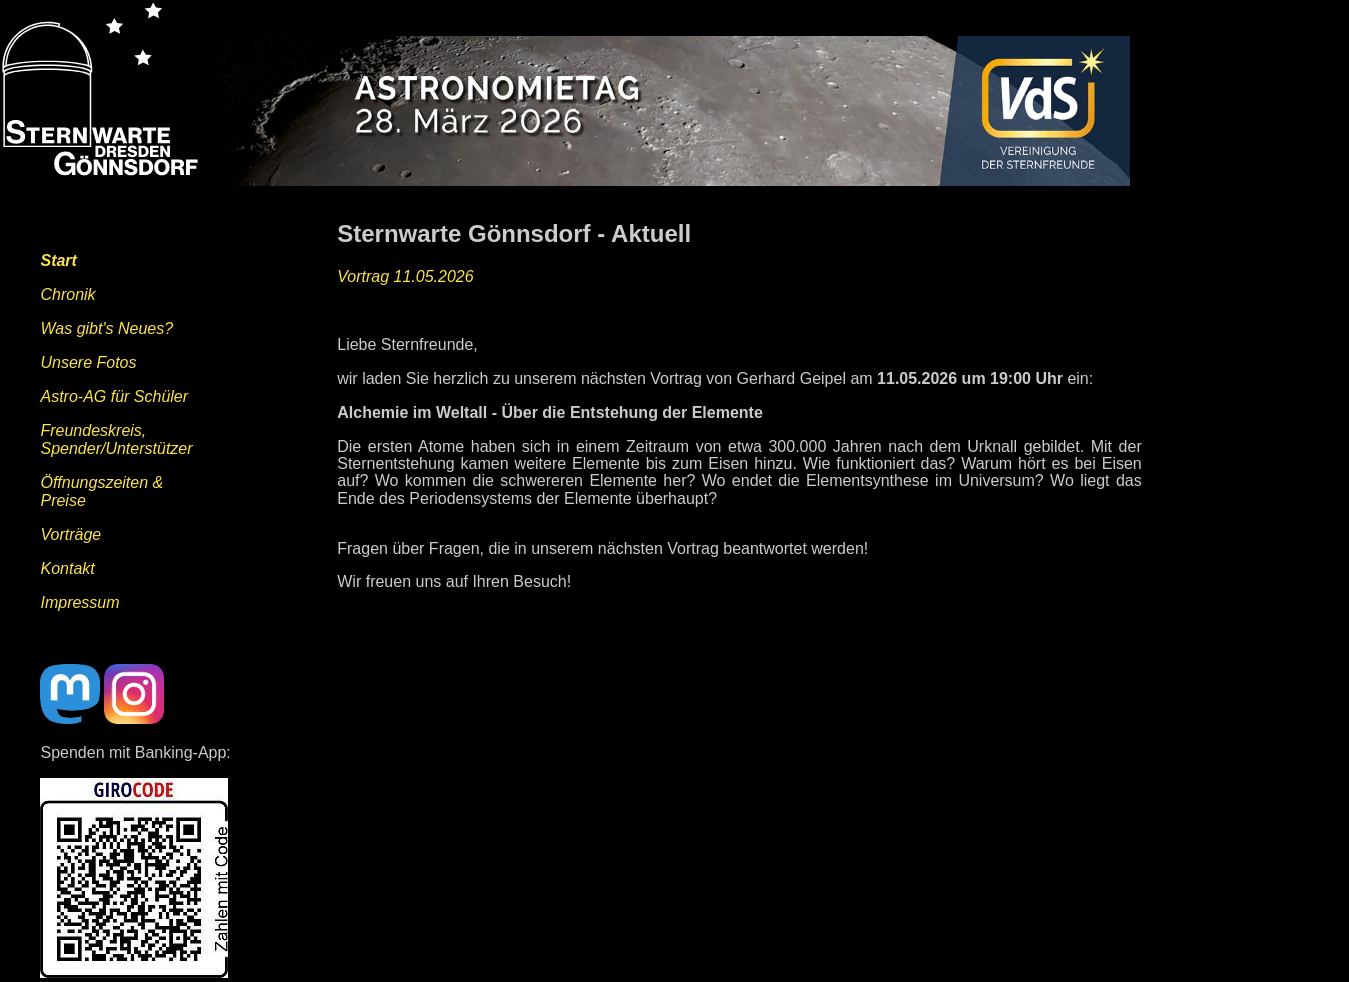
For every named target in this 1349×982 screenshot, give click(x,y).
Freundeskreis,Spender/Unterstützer (116, 439)
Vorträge (70, 534)
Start (58, 260)
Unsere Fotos (88, 362)
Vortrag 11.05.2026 (405, 276)
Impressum (79, 602)
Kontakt (67, 568)
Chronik (67, 294)
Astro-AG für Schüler (114, 396)
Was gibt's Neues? (106, 328)
